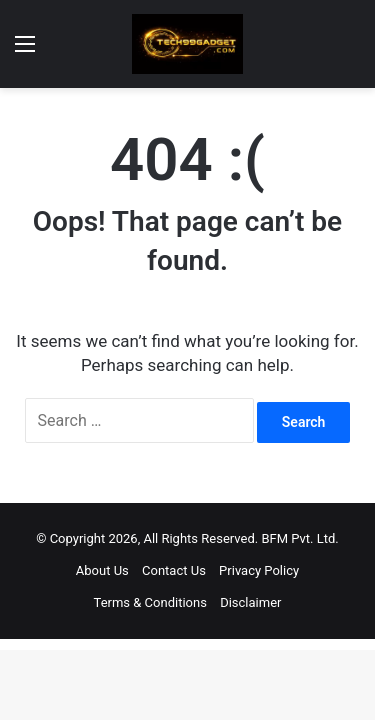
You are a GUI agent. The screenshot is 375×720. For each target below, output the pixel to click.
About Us (102, 570)
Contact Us (174, 570)
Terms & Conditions (150, 602)
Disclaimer (250, 602)
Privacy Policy (259, 570)
